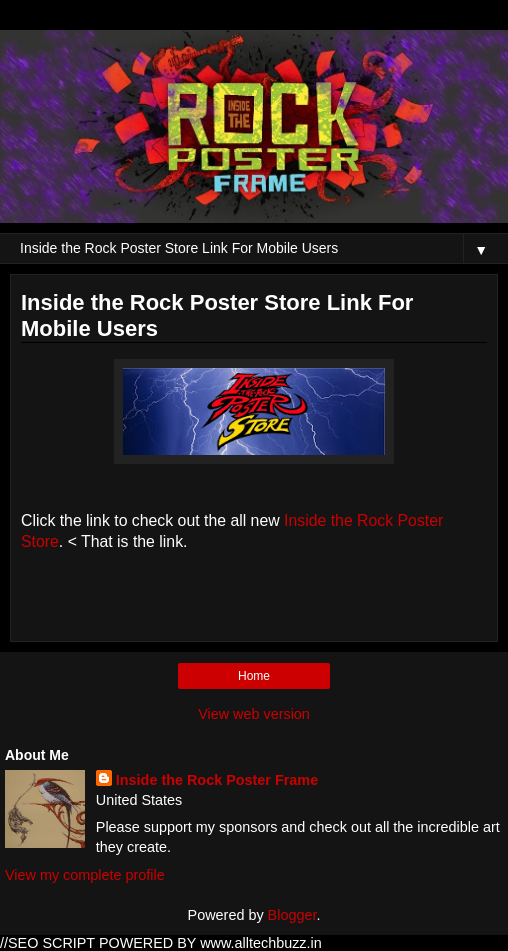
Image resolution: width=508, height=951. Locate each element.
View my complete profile (85, 875)
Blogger (292, 915)
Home (254, 676)
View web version (254, 714)
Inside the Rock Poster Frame (217, 780)
